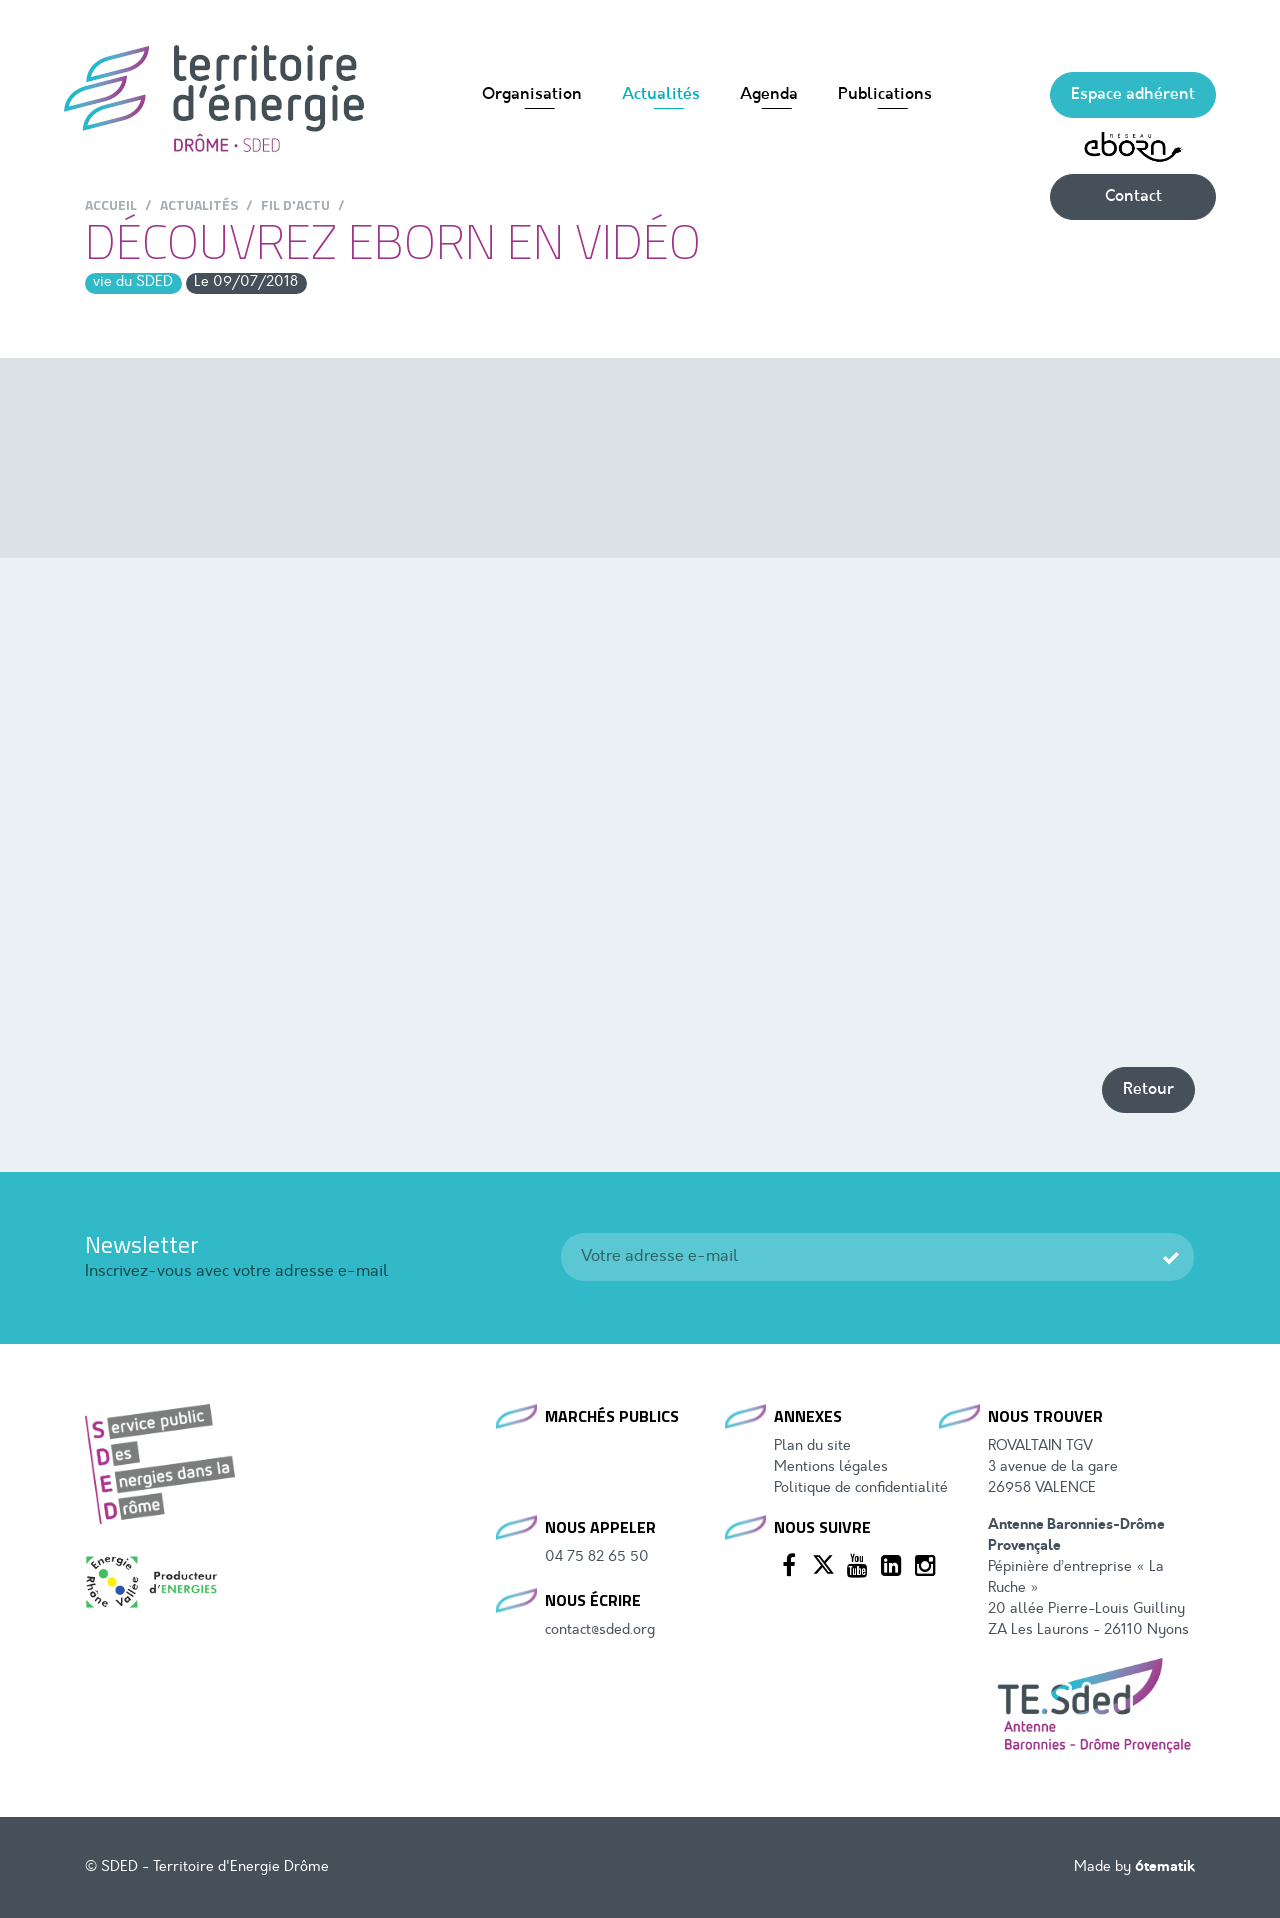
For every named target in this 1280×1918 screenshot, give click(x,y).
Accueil (111, 204)
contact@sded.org (600, 1630)
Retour (1148, 1090)
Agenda (769, 95)
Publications (885, 95)
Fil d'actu (295, 204)
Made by (1134, 1867)
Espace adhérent (1133, 95)
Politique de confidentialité (861, 1488)
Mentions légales (831, 1467)
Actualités (661, 95)
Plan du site (812, 1446)
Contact (1133, 197)
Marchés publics (612, 1416)
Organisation (532, 95)
